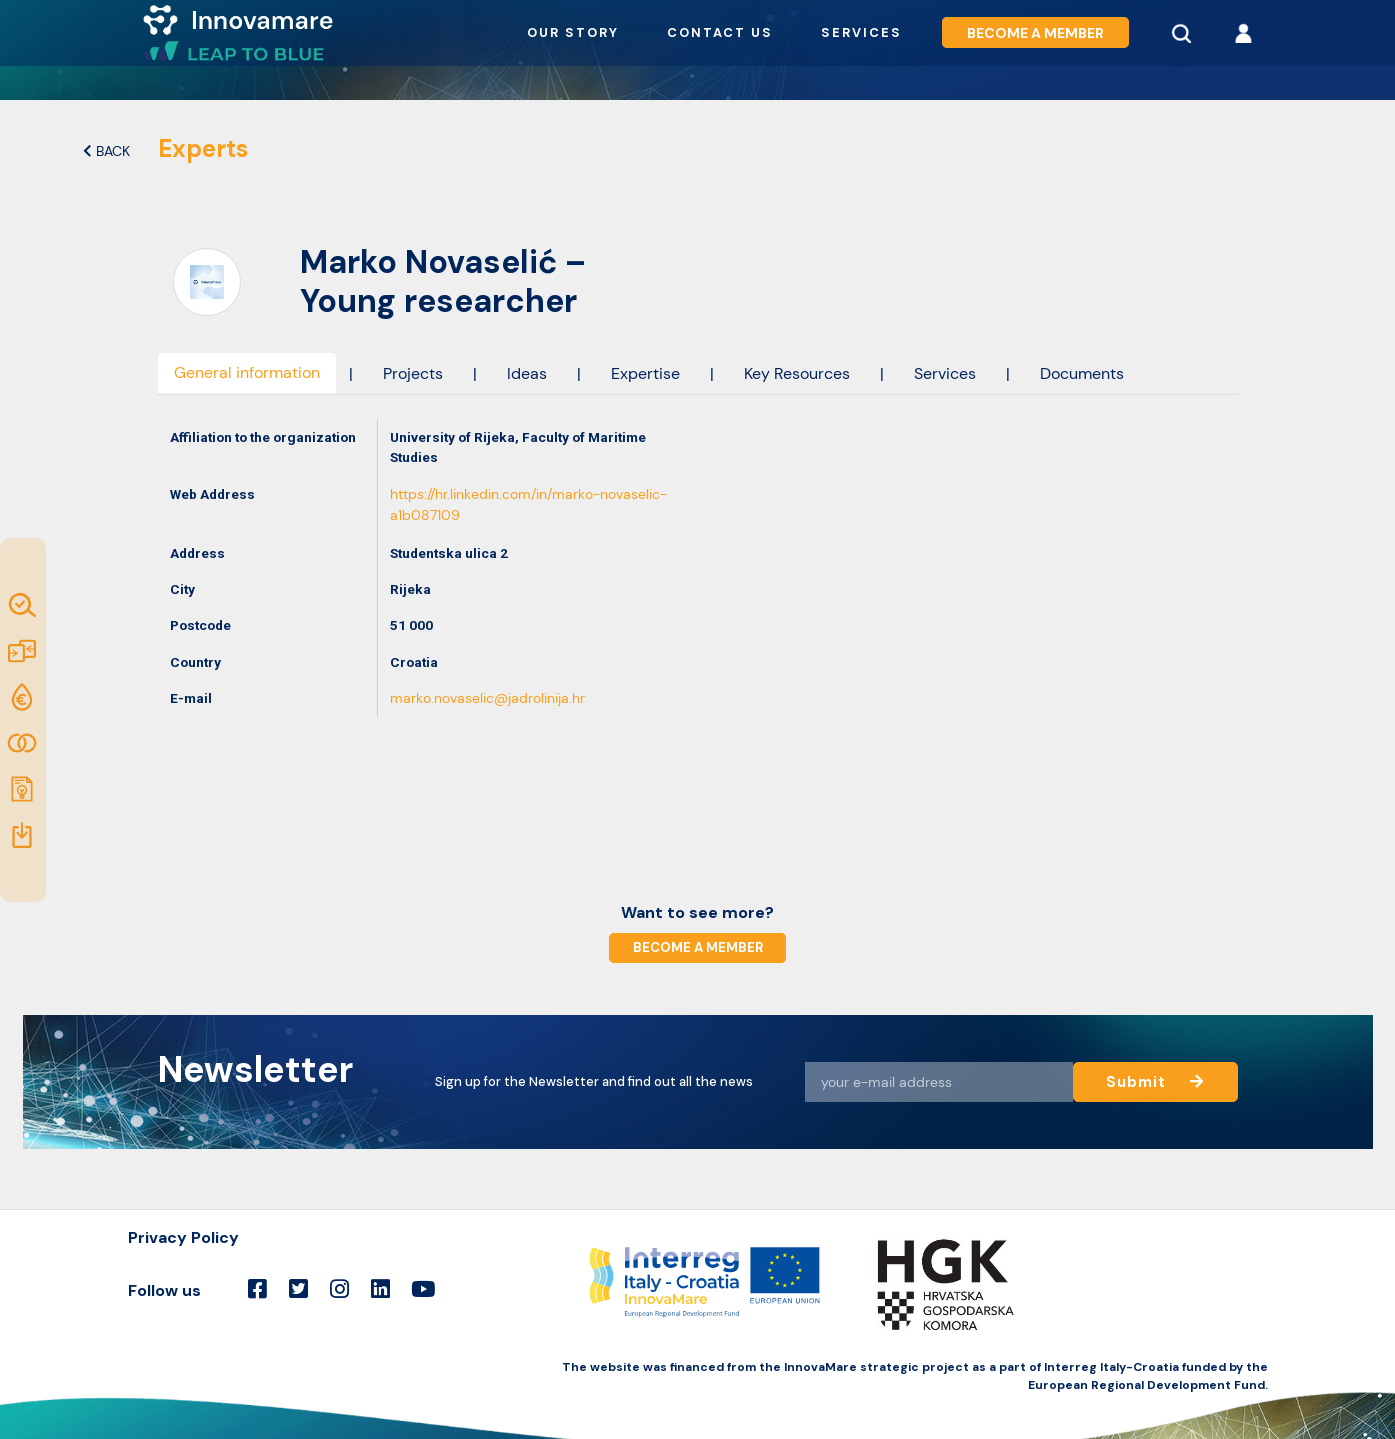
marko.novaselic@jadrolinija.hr (487, 698)
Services (861, 32)
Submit (1154, 1081)
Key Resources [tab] (797, 373)
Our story (573, 32)
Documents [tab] (1082, 373)
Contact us (720, 32)
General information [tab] (247, 372)
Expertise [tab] (645, 373)
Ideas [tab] (527, 373)
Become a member (1035, 32)
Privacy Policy (183, 1237)
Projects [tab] (413, 373)
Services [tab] (945, 373)
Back (106, 151)
